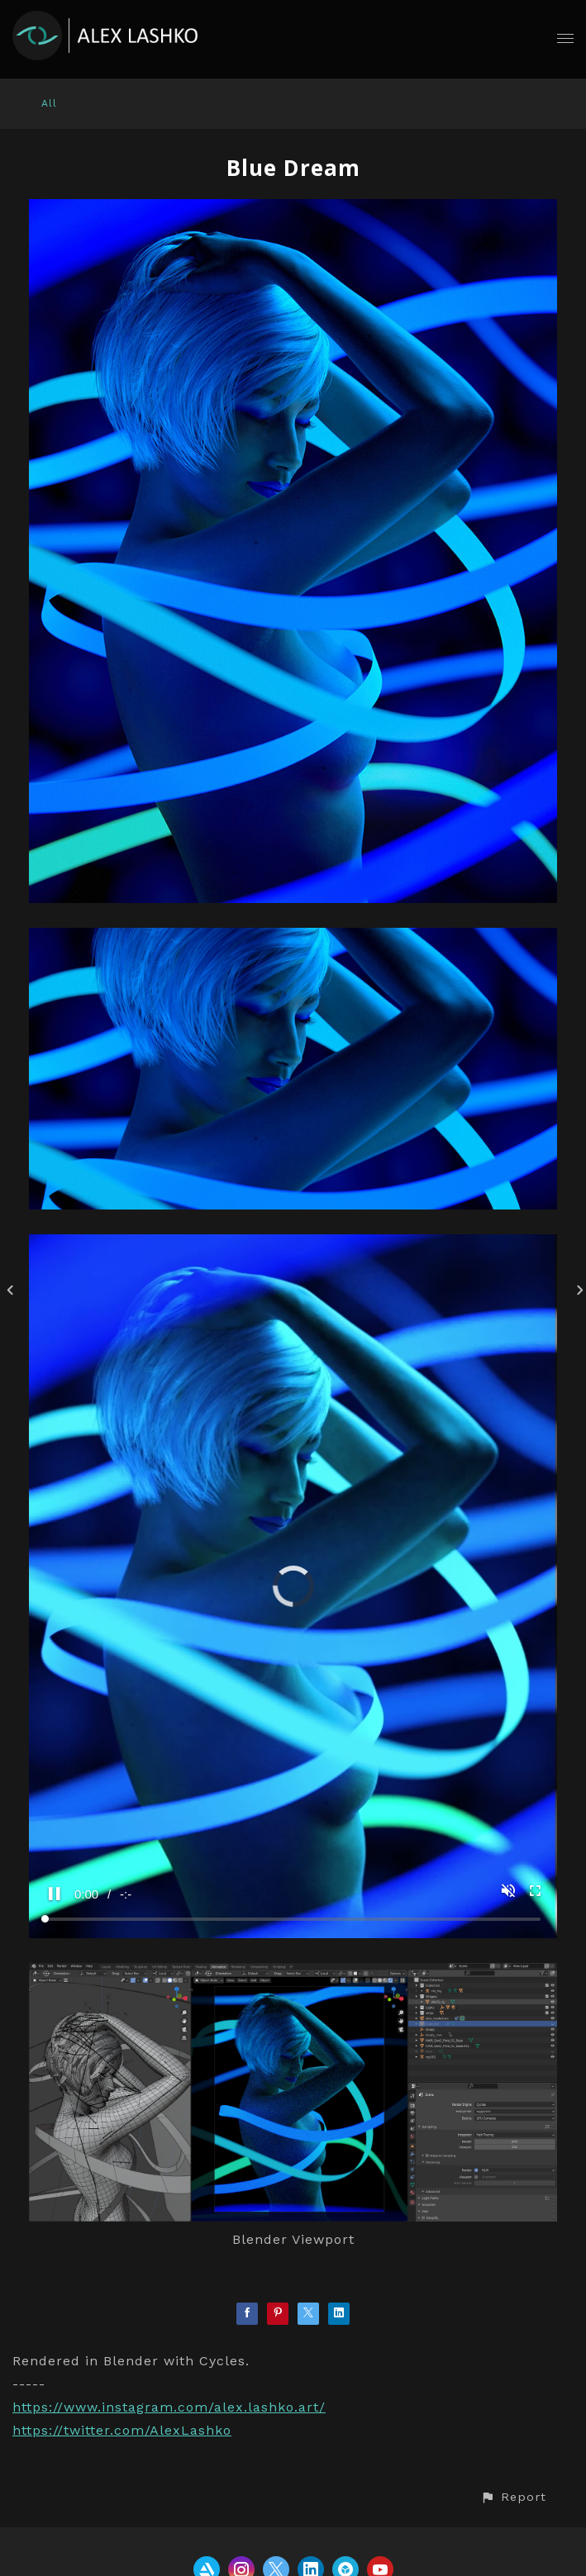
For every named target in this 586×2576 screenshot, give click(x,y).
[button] (513, 2497)
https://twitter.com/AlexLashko (121, 2430)
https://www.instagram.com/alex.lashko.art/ (169, 2407)
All (49, 103)
